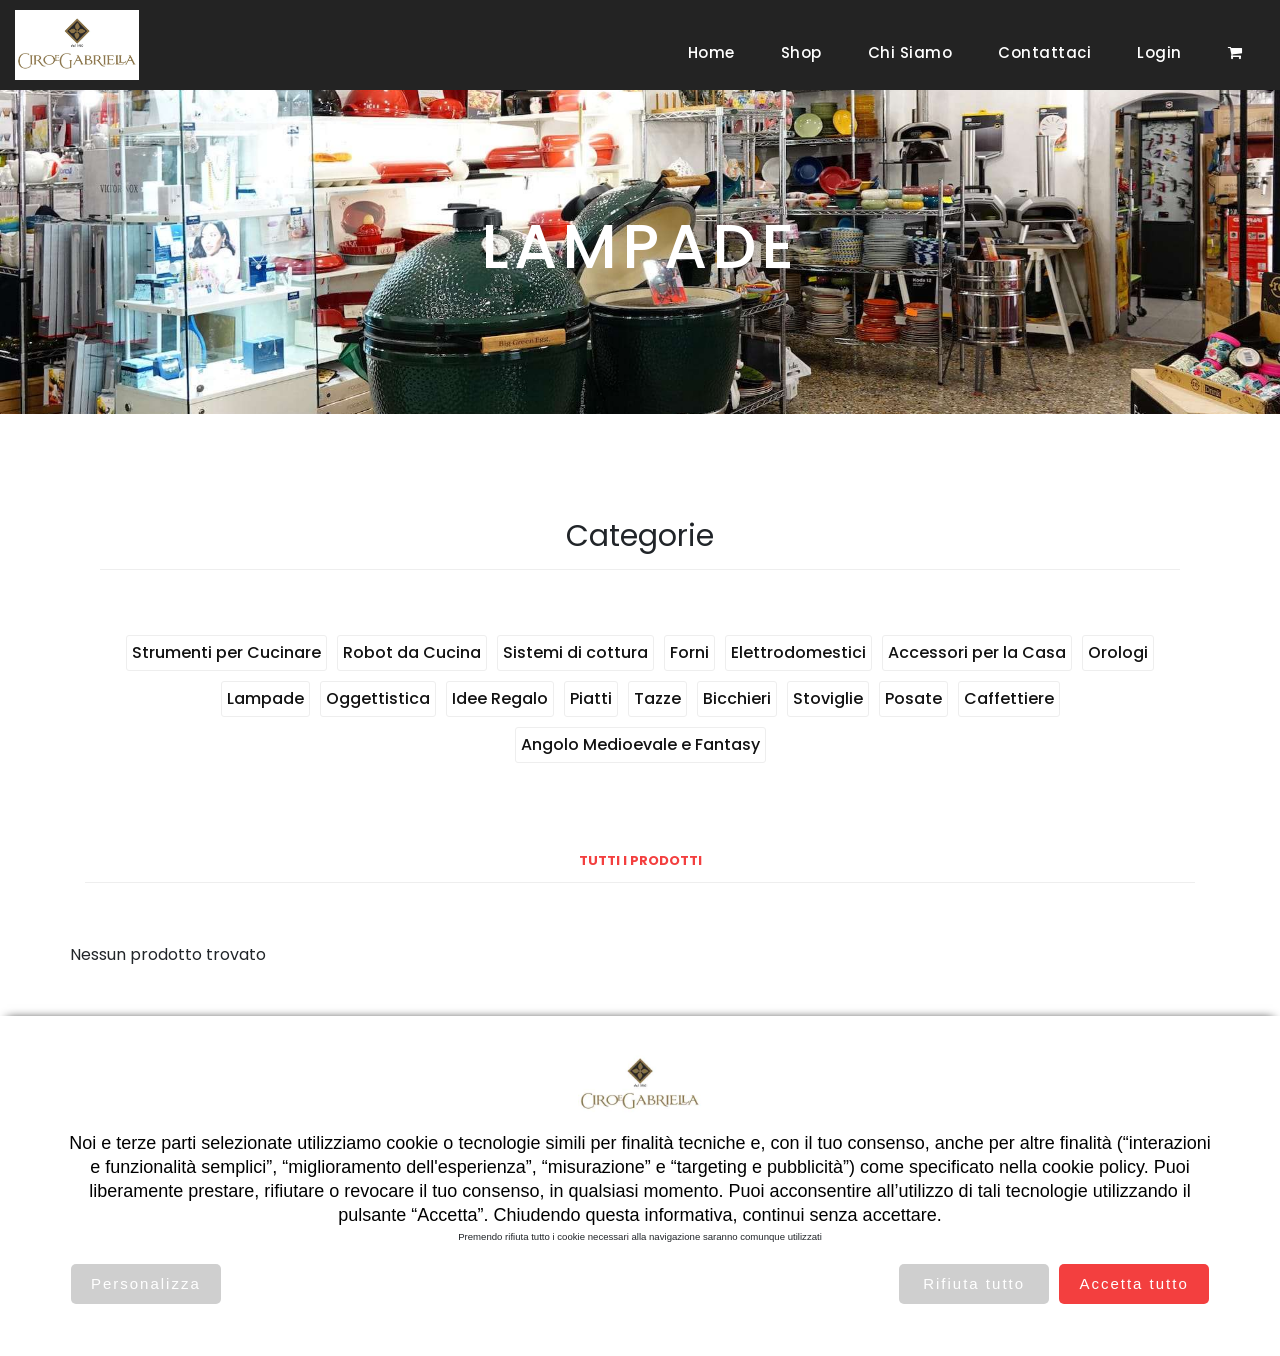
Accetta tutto (1133, 1283)
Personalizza (146, 1283)
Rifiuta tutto (974, 1283)
